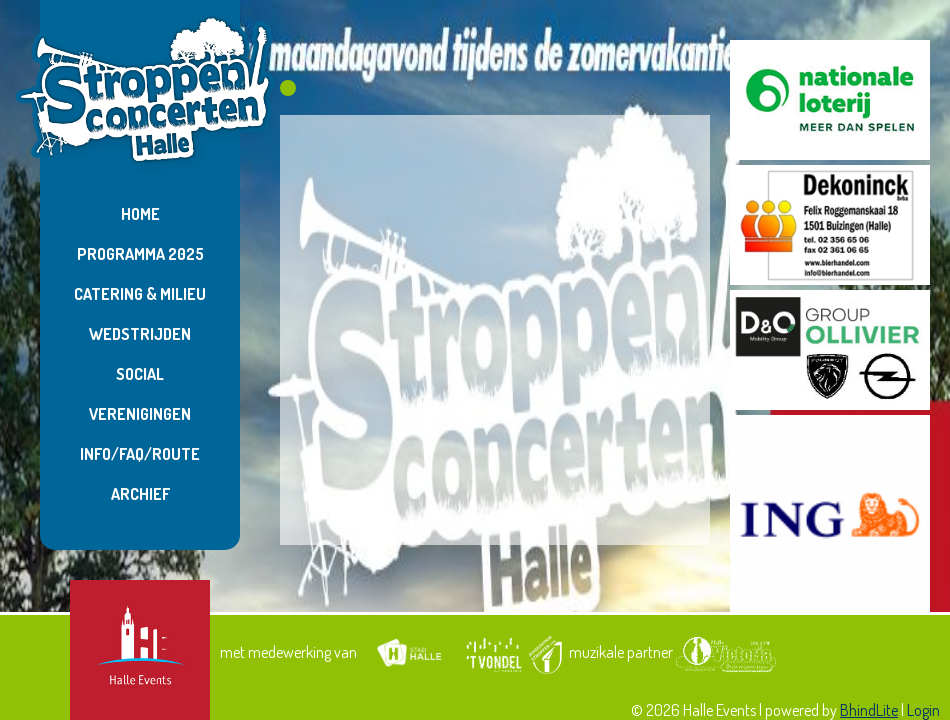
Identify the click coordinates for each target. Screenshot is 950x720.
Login (923, 710)
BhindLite (869, 710)
